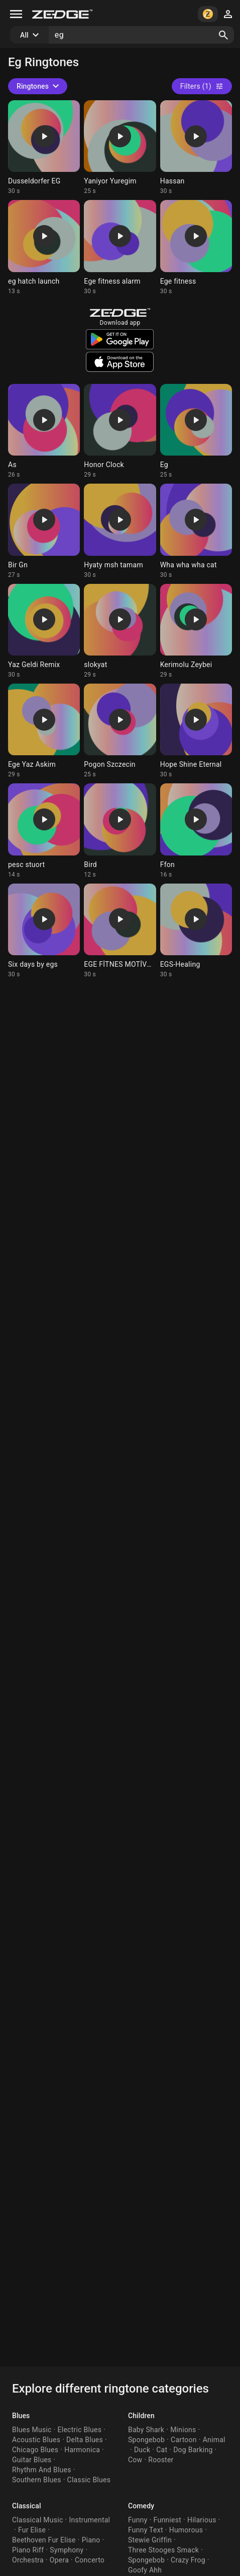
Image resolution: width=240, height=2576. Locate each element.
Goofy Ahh (145, 2570)
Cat (161, 2450)
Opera (59, 2560)
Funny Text (145, 2530)
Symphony (66, 2550)
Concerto (89, 2560)
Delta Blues (84, 2440)
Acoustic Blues (36, 2440)
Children (141, 2416)
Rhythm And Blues (41, 2470)
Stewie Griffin (150, 2540)
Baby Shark (146, 2430)
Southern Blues (36, 2480)
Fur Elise (32, 2530)
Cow (135, 2460)
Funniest (167, 2520)
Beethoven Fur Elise (44, 2540)
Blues (21, 2416)
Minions (183, 2430)
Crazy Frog (188, 2560)
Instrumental (89, 2520)
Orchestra (28, 2560)
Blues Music (32, 2430)
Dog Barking (192, 2450)
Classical (26, 2506)
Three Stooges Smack (163, 2550)
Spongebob (146, 2440)
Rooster (160, 2460)
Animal (214, 2440)
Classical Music (37, 2520)
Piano (91, 2540)
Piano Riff (28, 2550)
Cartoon (184, 2440)
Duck (142, 2450)
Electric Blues (80, 2430)
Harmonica (82, 2450)
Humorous (186, 2530)
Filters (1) (201, 86)
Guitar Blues (32, 2460)
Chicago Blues (35, 2450)
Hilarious (201, 2520)
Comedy (141, 2506)
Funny (138, 2520)
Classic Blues (89, 2480)
